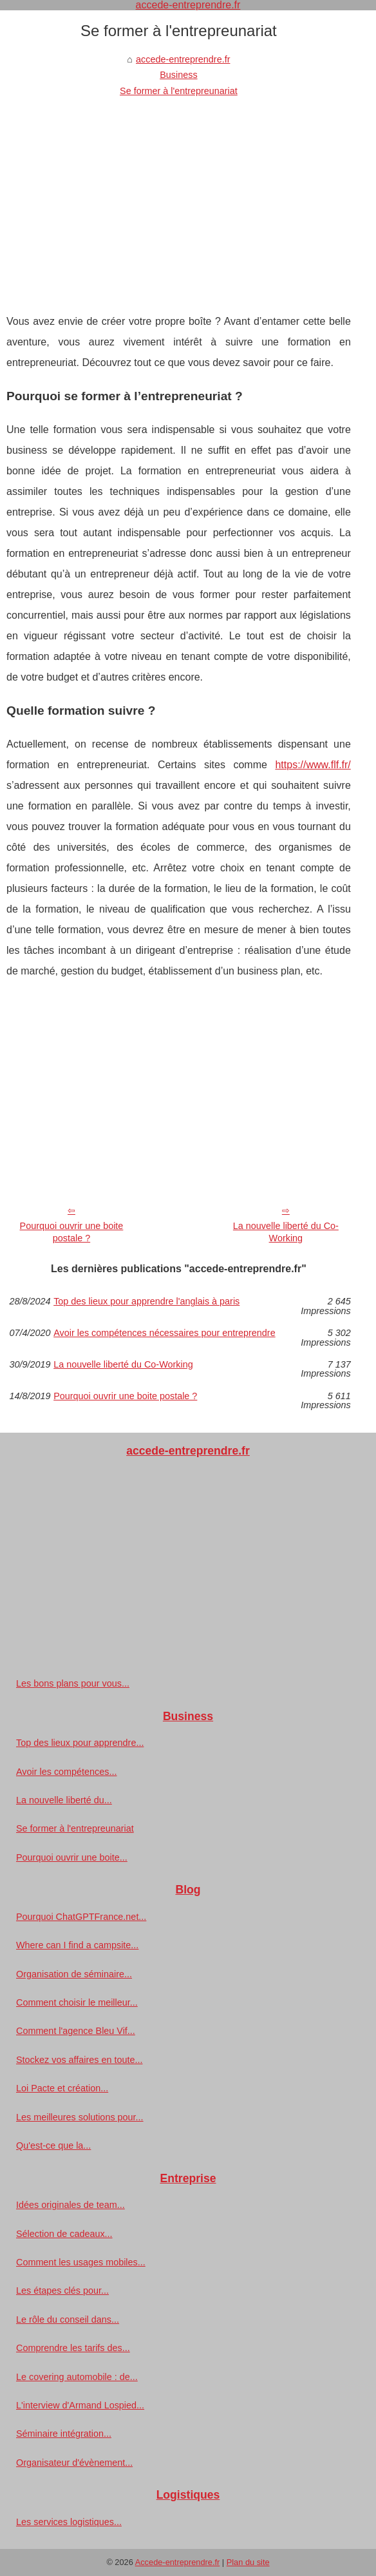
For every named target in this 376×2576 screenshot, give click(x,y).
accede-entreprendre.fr (183, 59)
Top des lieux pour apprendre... (80, 1743)
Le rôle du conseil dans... (67, 2319)
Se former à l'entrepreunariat (179, 91)
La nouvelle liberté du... (64, 1800)
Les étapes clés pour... (62, 2290)
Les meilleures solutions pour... (80, 2117)
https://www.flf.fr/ (312, 764)
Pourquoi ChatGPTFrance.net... (81, 1917)
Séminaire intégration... (63, 2433)
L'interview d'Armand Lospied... (80, 2405)
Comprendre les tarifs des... (73, 2348)
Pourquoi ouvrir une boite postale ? (72, 1232)
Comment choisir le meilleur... (77, 2002)
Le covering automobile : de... (77, 2377)
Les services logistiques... (69, 2522)
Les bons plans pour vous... (72, 1683)
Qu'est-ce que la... (53, 2145)
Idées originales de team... (70, 2205)
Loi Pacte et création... (62, 2088)
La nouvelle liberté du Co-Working (286, 1232)
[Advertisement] (178, 195)
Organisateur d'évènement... (74, 2462)
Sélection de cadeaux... (64, 2234)
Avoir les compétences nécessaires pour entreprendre (164, 1333)
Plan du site (248, 2562)
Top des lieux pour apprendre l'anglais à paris (146, 1301)
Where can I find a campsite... (77, 1945)
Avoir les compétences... (66, 1772)
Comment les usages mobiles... (81, 2262)
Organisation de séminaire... (74, 1974)
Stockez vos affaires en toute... (79, 2060)
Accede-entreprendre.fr (177, 2562)
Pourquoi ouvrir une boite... (71, 1857)
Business (178, 75)
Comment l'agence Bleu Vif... (75, 2031)
